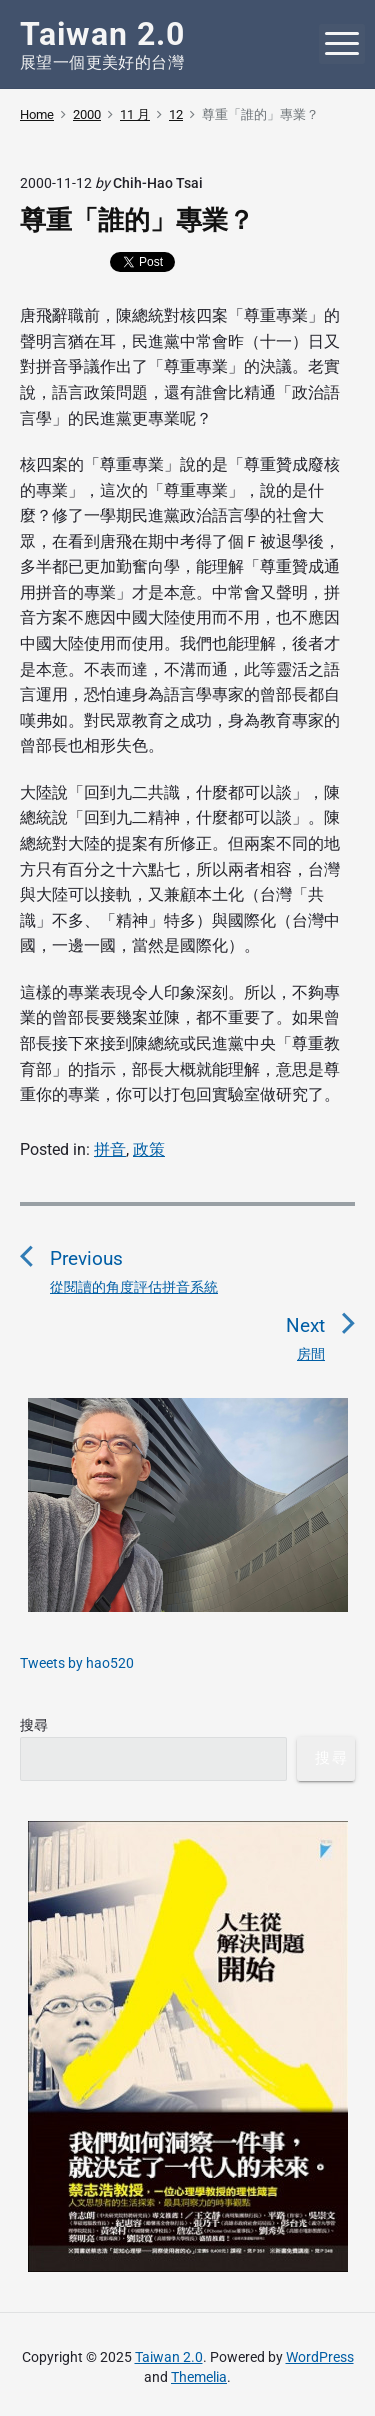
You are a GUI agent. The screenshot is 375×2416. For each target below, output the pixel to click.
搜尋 (34, 1725)
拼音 (110, 1149)
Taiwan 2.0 (169, 2357)
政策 (149, 1149)
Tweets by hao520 (77, 1663)
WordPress (320, 2357)
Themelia (199, 2377)
